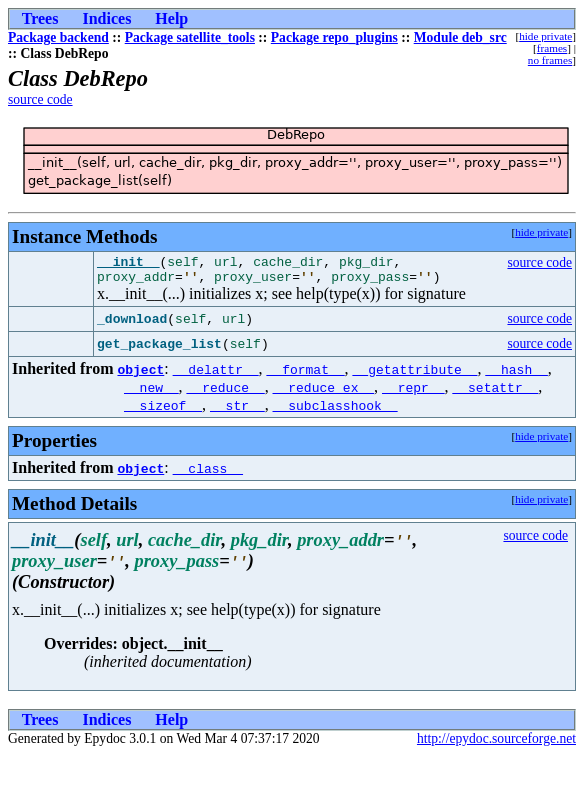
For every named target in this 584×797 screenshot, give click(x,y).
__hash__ (516, 375)
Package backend (58, 37)
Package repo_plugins (334, 37)
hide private (545, 36)
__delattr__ (216, 375)
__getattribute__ (415, 375)
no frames (550, 60)
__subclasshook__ (335, 411)
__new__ (151, 393)
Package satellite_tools (190, 37)
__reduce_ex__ (323, 393)
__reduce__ (226, 393)
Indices (106, 18)
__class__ (208, 474)
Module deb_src (460, 37)
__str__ (237, 411)
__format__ (306, 375)
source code (40, 99)
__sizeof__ (163, 411)
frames (552, 48)
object (140, 375)
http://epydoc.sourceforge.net (496, 744)
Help (171, 18)
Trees (40, 18)
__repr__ (413, 393)
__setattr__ (495, 393)
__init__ (128, 264)
